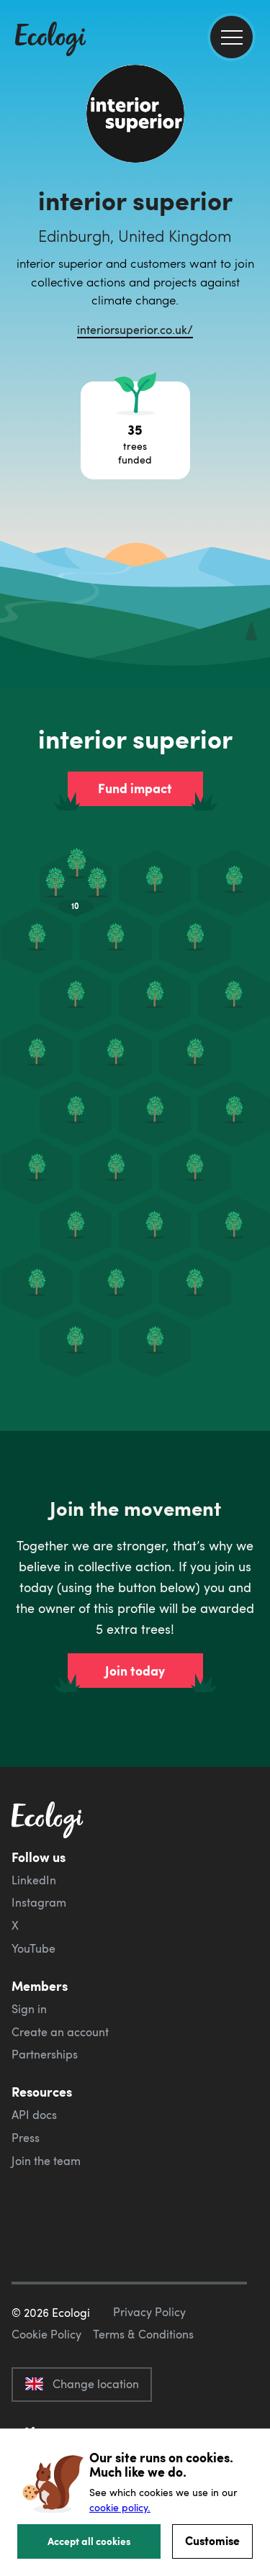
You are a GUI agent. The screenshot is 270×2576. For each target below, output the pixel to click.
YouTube (33, 1948)
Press (26, 2137)
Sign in (29, 2009)
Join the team (46, 2161)
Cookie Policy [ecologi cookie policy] (46, 2334)
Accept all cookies (89, 2541)
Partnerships (45, 2054)
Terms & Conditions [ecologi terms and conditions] (143, 2334)
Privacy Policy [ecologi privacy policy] (149, 2312)
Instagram (39, 1902)
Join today (135, 1670)
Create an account (60, 2032)
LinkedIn (34, 1880)
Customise (212, 2540)
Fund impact (135, 788)
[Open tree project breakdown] (135, 430)
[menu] (231, 37)
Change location (81, 2384)
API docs (34, 2114)
